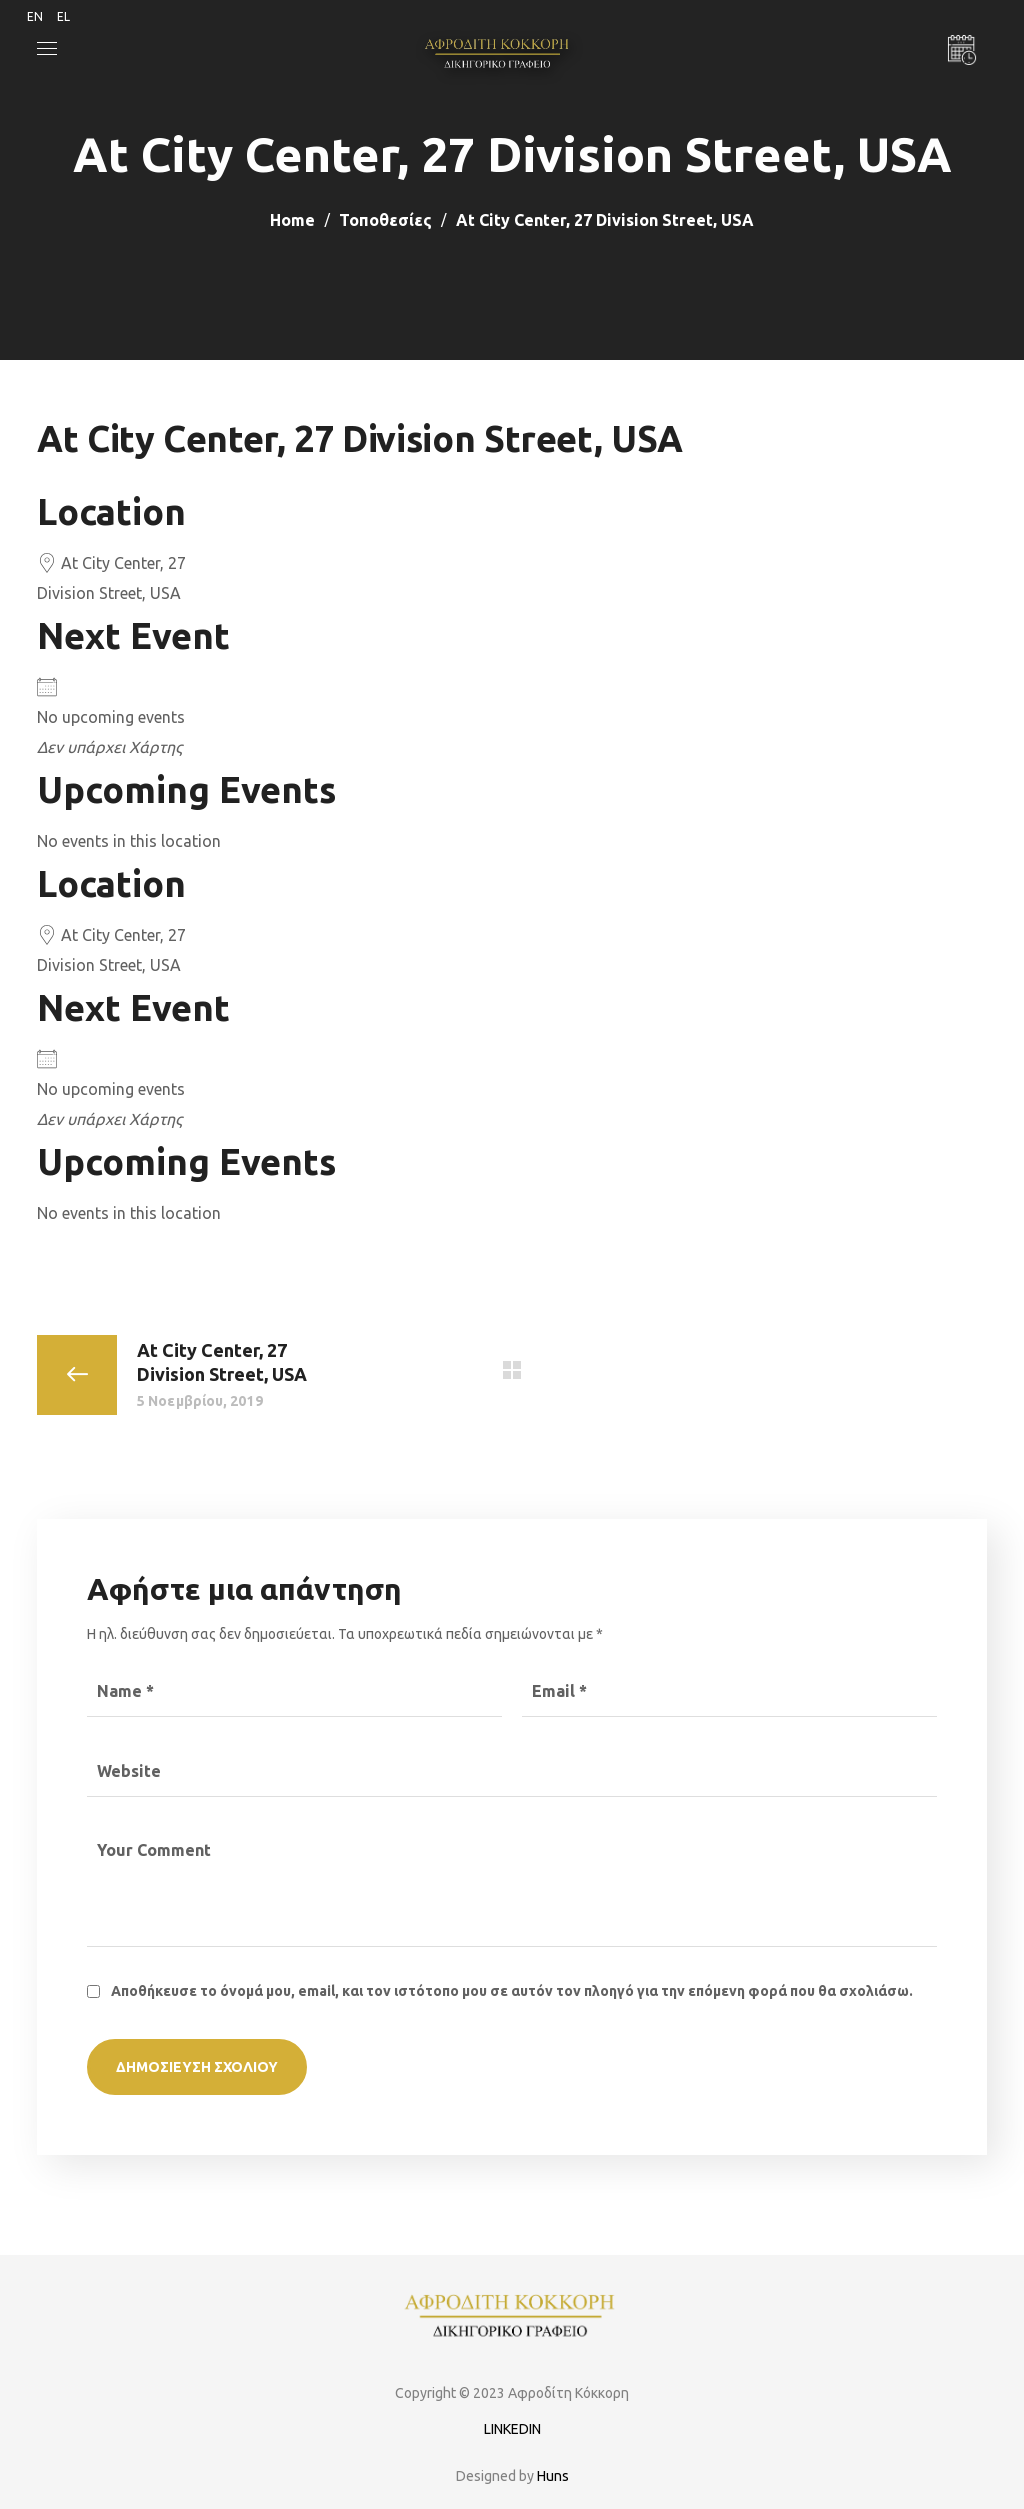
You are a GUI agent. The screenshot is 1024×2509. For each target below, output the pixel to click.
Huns (553, 2476)
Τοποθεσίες (385, 220)
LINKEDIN (512, 2429)
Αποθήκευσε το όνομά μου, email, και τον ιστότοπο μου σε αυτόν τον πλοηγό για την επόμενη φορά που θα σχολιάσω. (512, 1991)
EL (63, 16)
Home (292, 220)
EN (35, 16)
